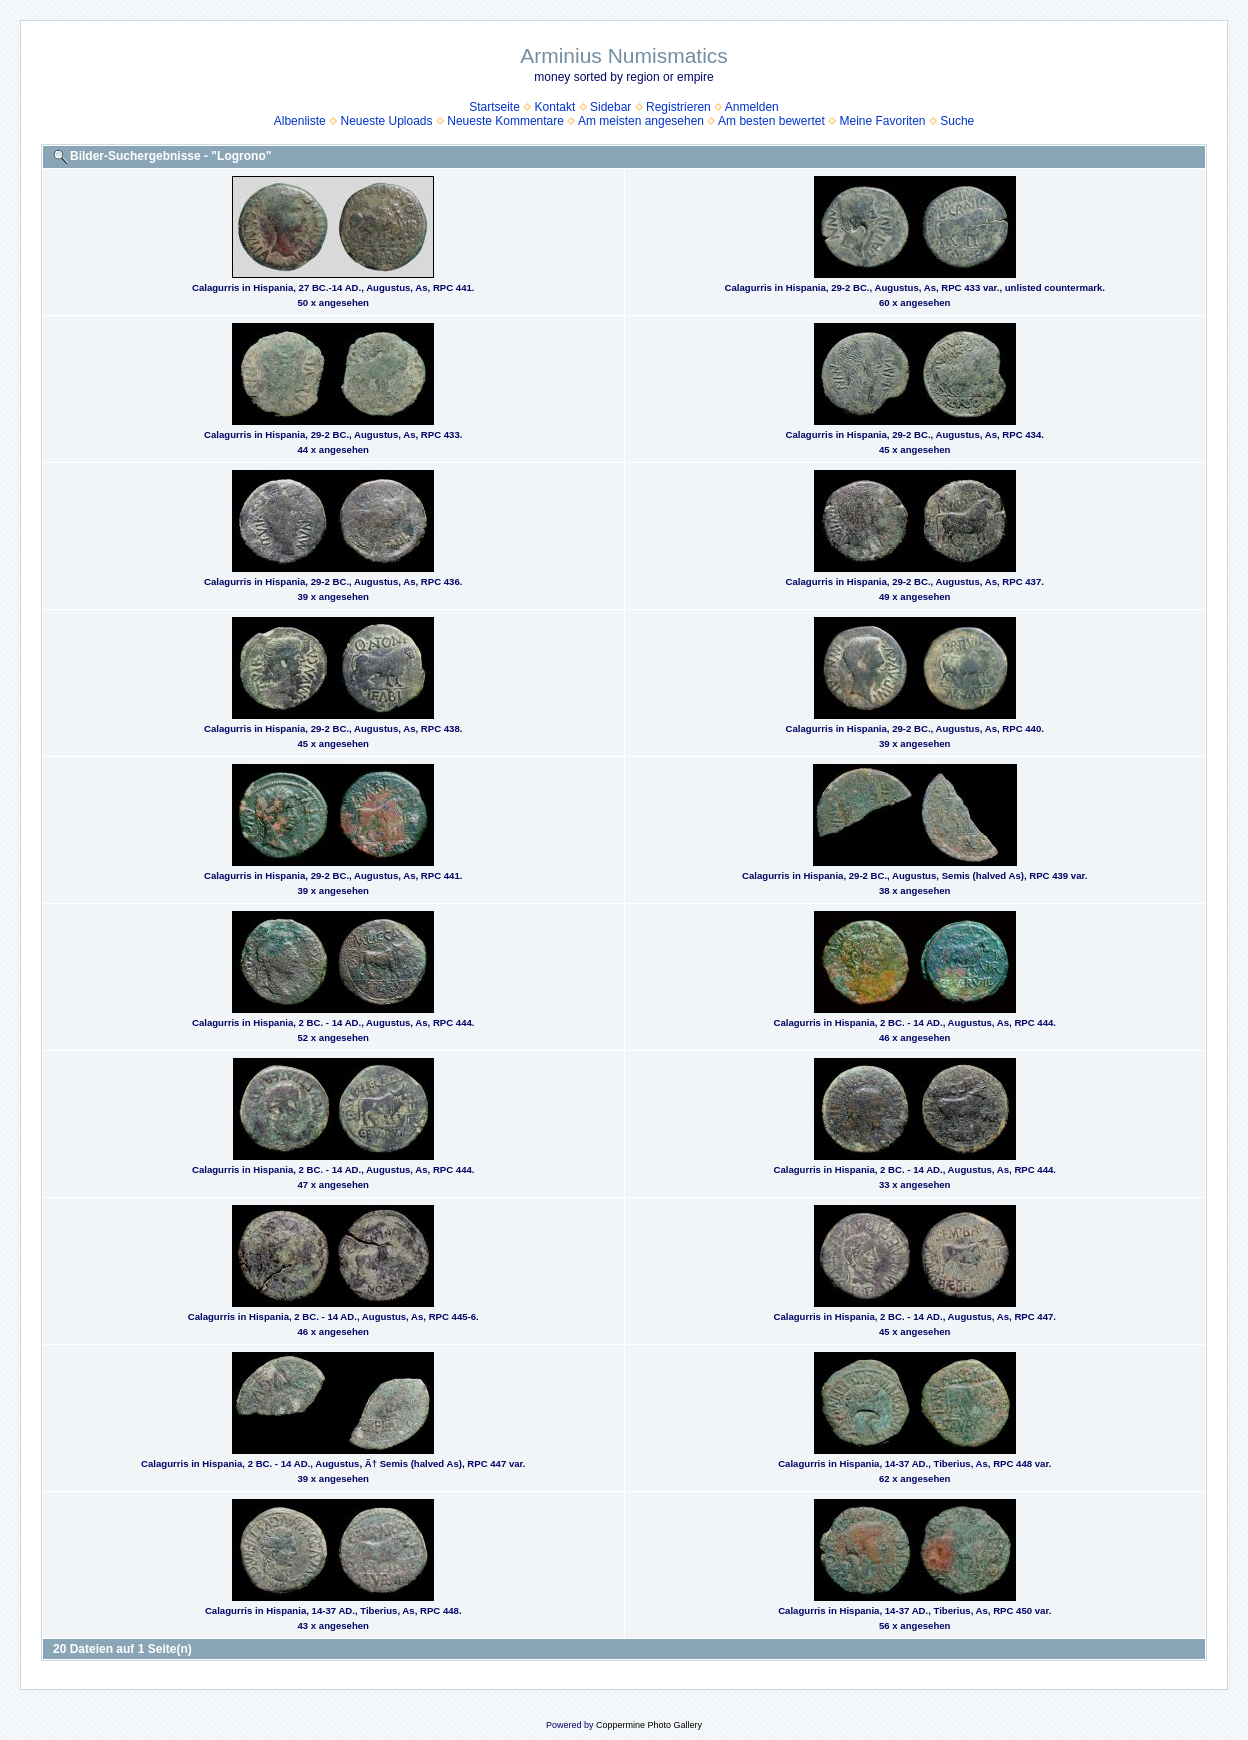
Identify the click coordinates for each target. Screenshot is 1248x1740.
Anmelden (752, 107)
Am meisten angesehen (641, 121)
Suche (957, 121)
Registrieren (678, 107)
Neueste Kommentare (505, 121)
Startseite (494, 107)
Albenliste (300, 121)
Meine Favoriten (882, 121)
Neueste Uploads (386, 121)
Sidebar (610, 107)
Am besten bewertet (771, 121)
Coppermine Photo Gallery (649, 1725)
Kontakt (555, 107)
